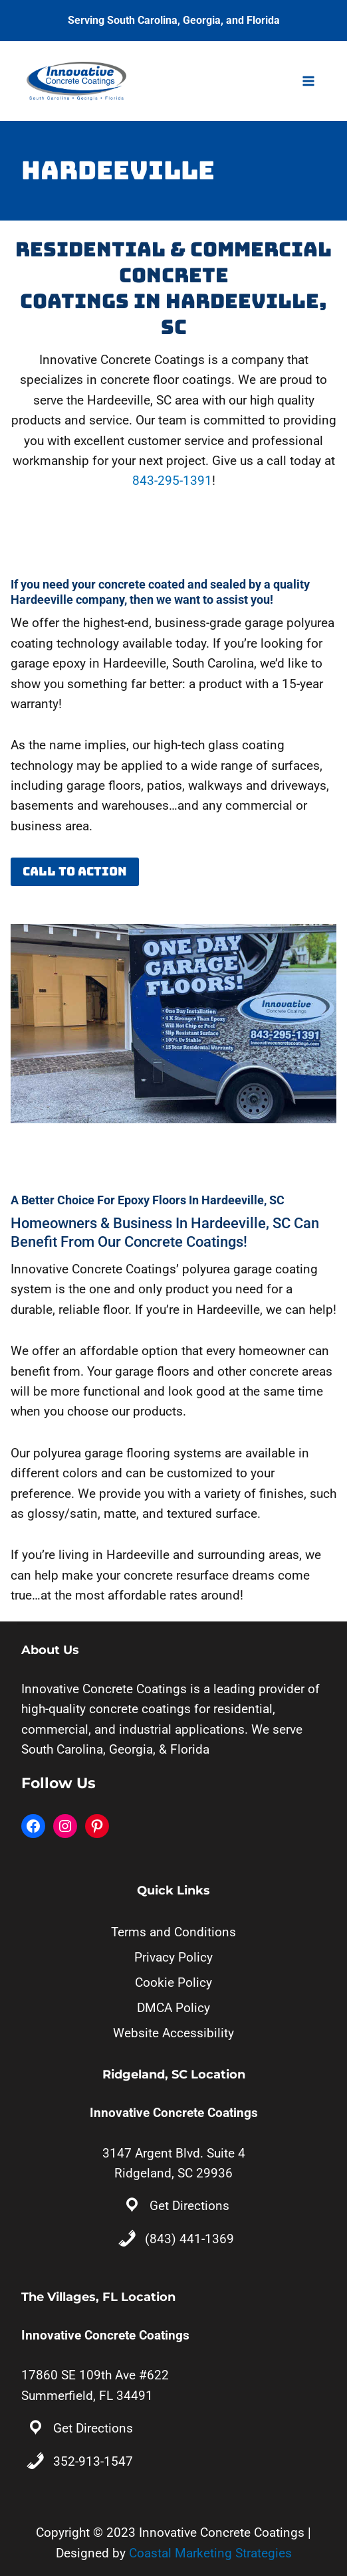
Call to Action (75, 871)
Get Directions (189, 2205)
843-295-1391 (172, 480)
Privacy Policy (173, 1957)
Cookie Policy (173, 1982)
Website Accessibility (173, 2033)
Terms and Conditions (173, 1932)
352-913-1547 (93, 2461)
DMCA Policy (173, 2007)
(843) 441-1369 (189, 2239)
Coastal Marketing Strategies (210, 2553)
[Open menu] (308, 80)
